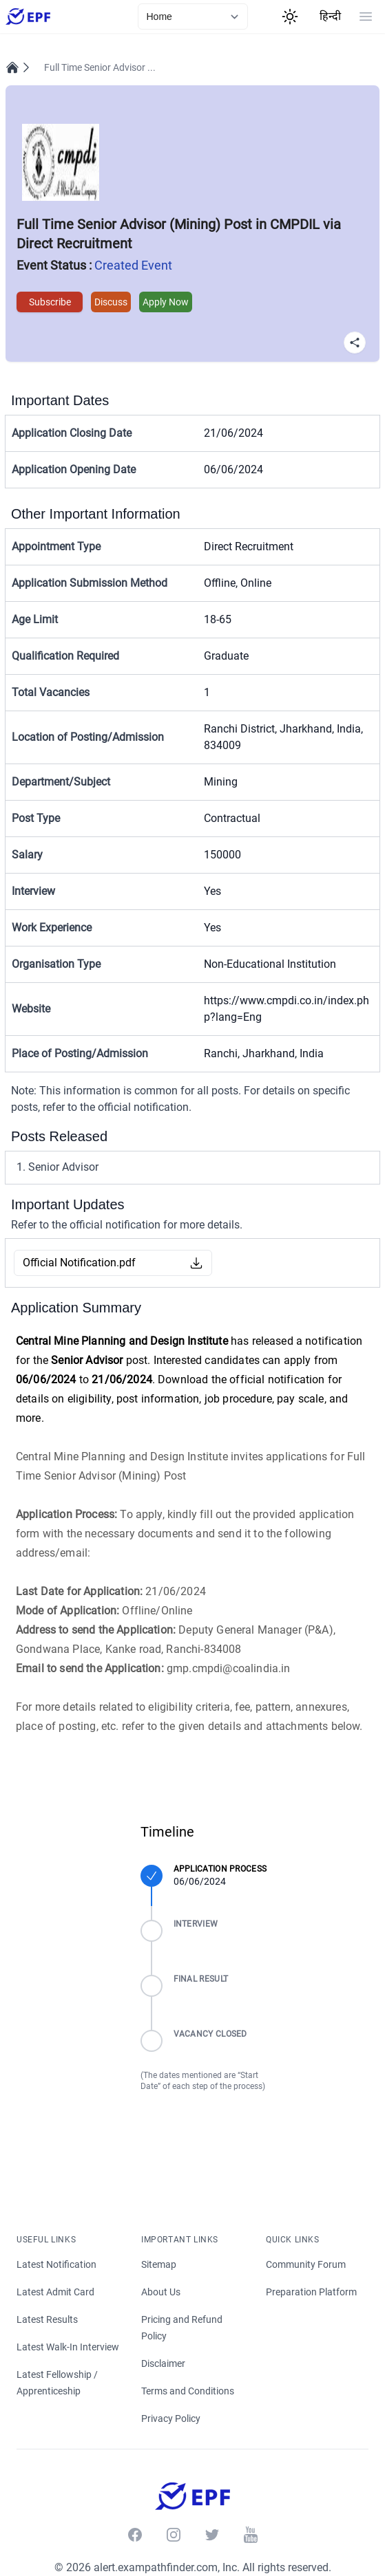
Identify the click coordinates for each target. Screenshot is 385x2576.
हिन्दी (330, 16)
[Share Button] (355, 343)
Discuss (111, 301)
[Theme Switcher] (290, 16)
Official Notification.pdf (79, 1262)
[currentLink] (193, 16)
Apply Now (166, 301)
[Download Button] (196, 1263)
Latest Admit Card (55, 2291)
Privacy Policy (171, 2418)
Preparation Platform (311, 2291)
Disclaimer (164, 2363)
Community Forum (306, 2264)
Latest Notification (56, 2264)
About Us (160, 2291)
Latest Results (47, 2319)
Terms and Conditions (188, 2390)
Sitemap (159, 2264)
